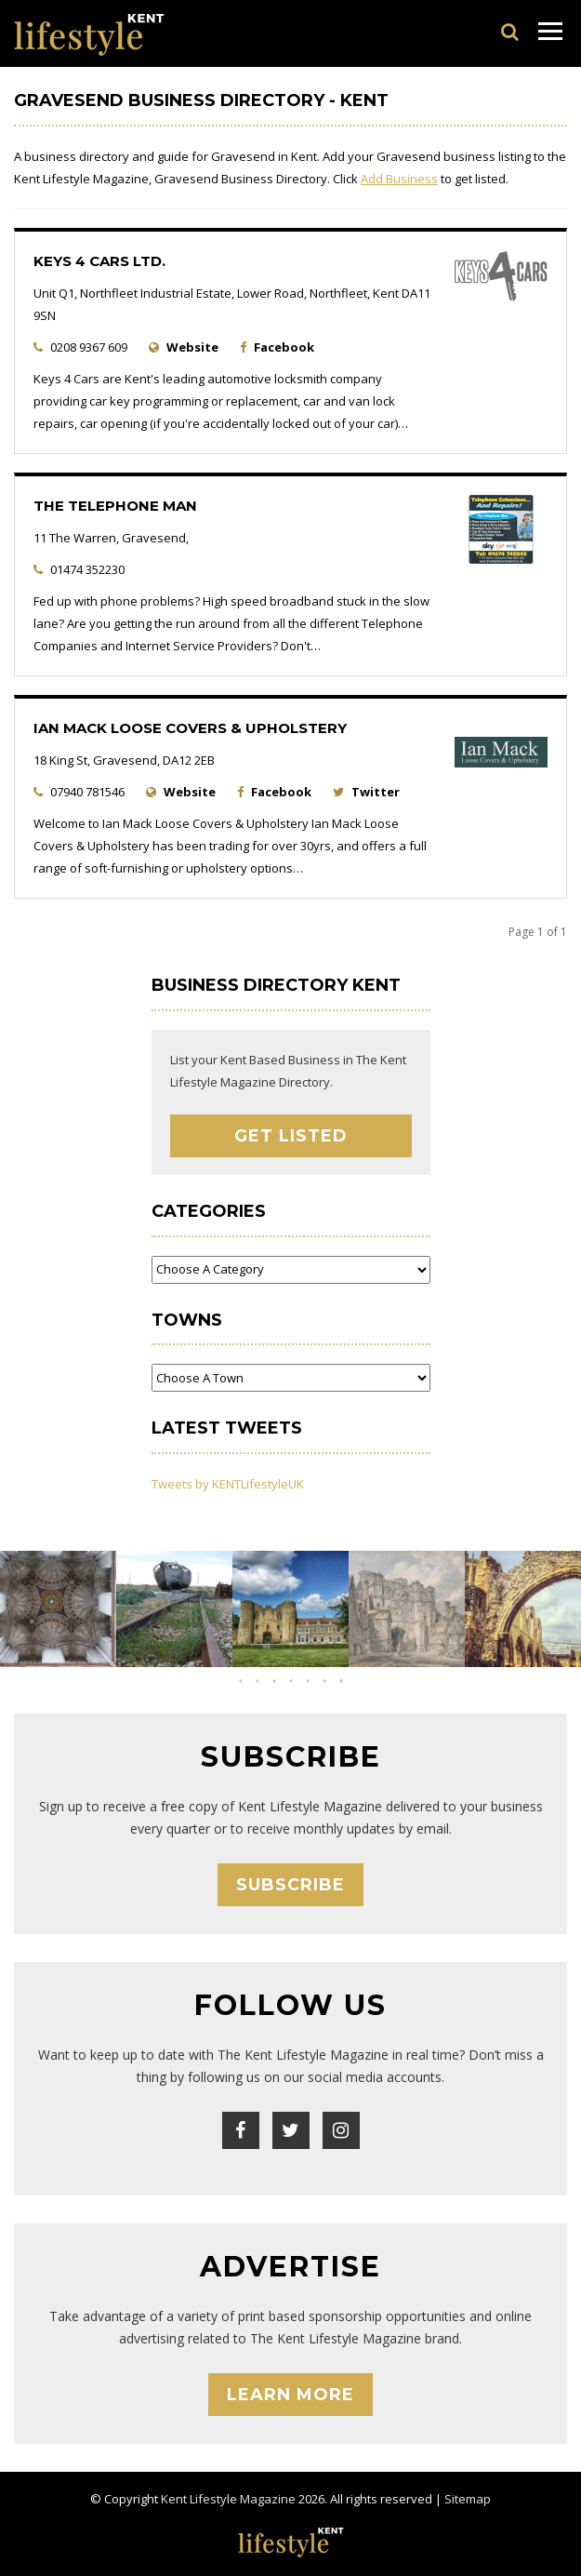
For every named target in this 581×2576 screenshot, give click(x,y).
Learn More (290, 2394)
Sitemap (467, 2498)
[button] (274, 1681)
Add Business (399, 178)
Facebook (284, 347)
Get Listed (291, 1136)
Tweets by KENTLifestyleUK (228, 1483)
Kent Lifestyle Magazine (228, 2498)
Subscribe (290, 1885)
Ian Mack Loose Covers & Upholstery (190, 728)
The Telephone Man (115, 505)
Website (192, 347)
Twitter (375, 791)
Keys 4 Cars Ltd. (99, 261)
